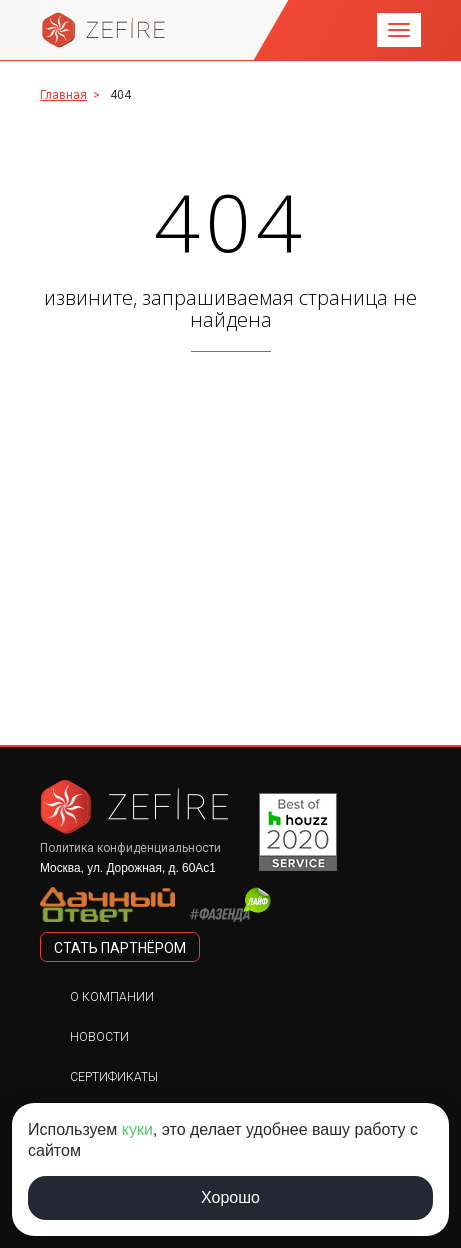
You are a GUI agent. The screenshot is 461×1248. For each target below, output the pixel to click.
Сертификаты (114, 1077)
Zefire (104, 30)
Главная (63, 95)
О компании (112, 997)
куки (137, 1129)
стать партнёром (120, 948)
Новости (99, 1037)
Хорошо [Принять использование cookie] (230, 1197)
